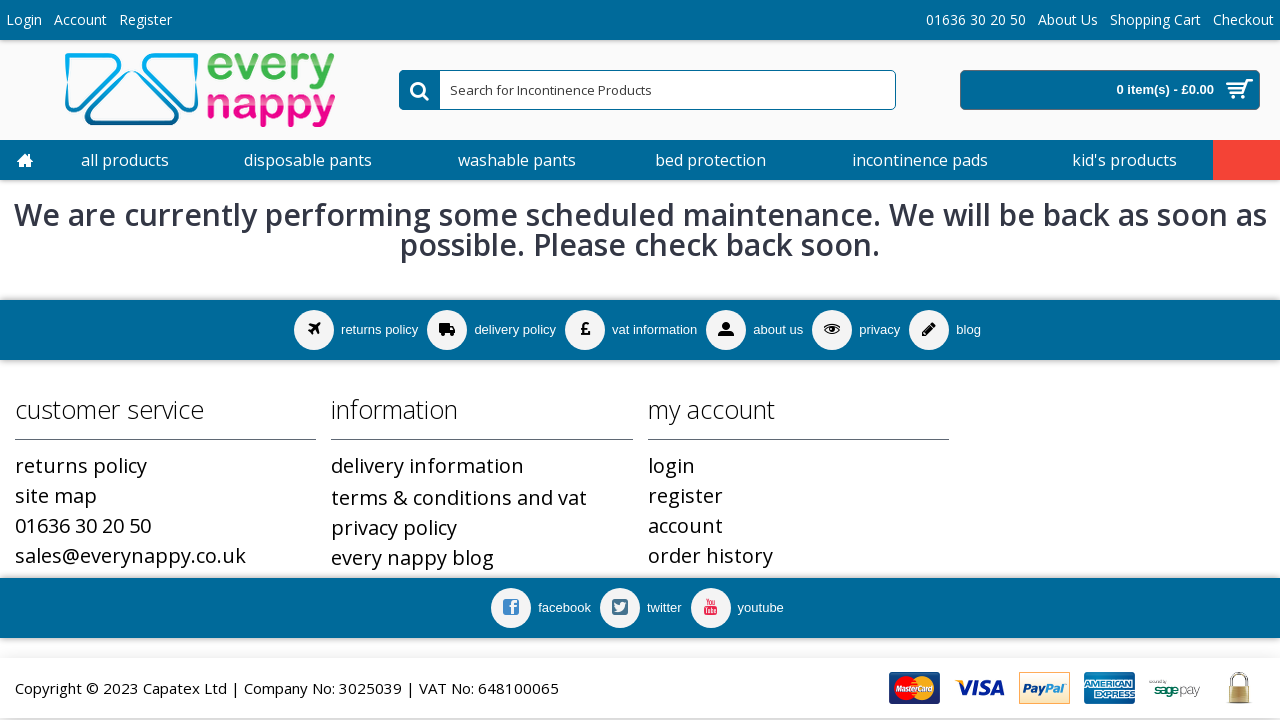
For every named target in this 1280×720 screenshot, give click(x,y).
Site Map (56, 495)
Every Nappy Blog (412, 557)
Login (671, 465)
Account (685, 525)
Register (685, 495)
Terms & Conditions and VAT (459, 497)
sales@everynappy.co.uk (130, 555)
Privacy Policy (394, 527)
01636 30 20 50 (83, 525)
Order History (710, 555)
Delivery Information (427, 465)
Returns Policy (81, 465)
